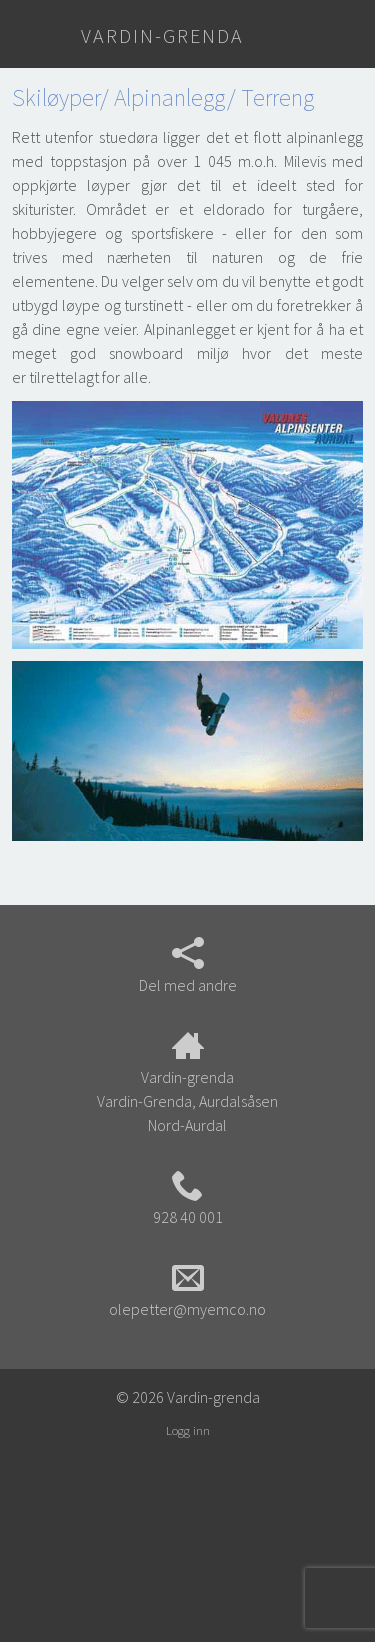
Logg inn (188, 1430)
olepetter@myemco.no (187, 1290)
